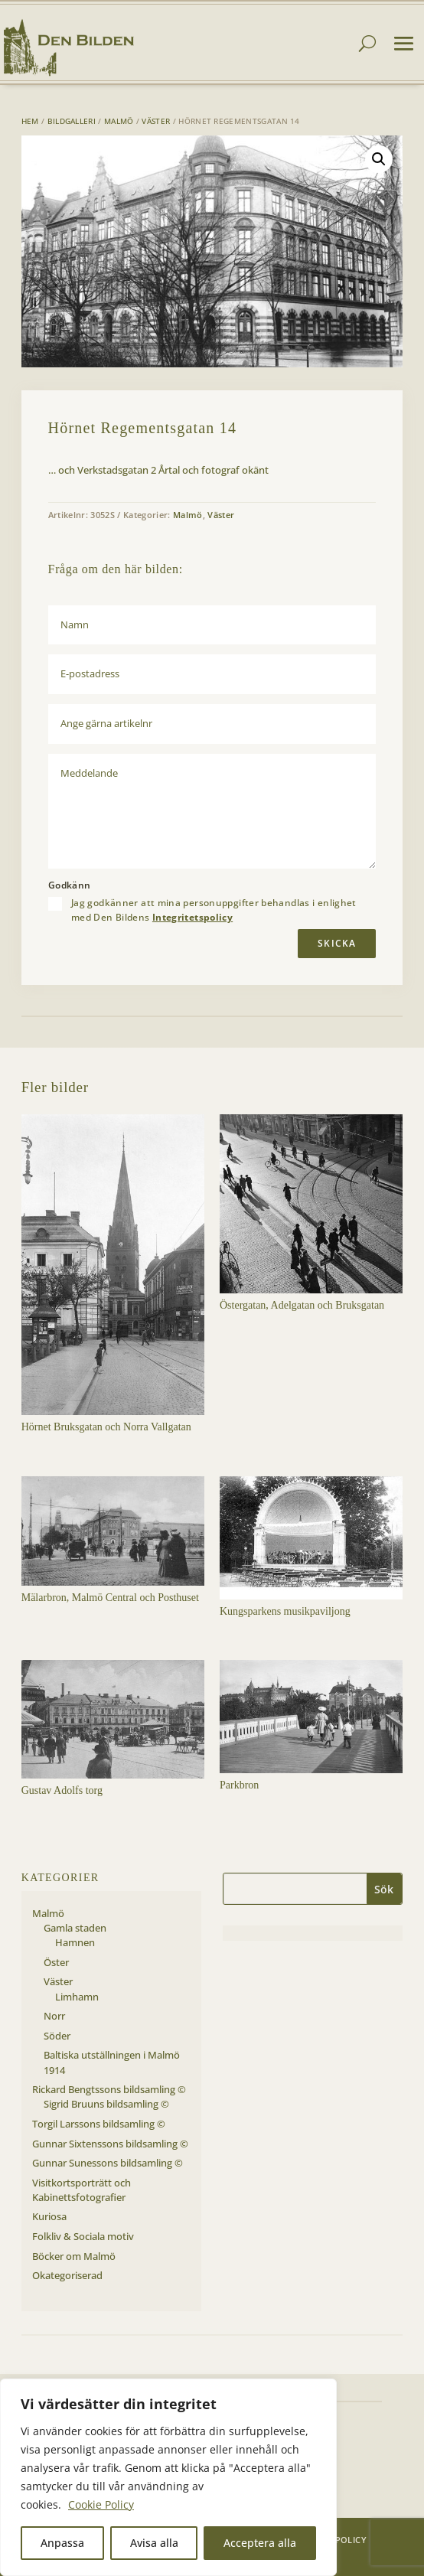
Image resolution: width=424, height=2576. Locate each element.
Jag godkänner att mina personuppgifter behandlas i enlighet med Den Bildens (214, 910)
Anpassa (62, 2542)
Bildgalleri (71, 121)
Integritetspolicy (192, 917)
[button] (379, 159)
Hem (30, 121)
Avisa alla (154, 2542)
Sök (383, 1889)
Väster (156, 121)
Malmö (119, 121)
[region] (168, 2477)
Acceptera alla (259, 2542)
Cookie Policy (101, 2504)
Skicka (337, 943)
